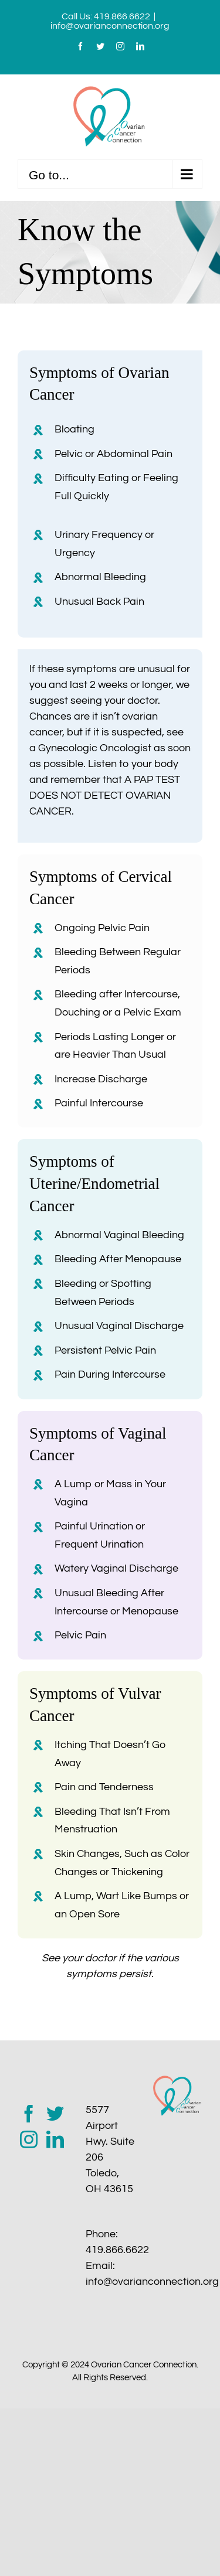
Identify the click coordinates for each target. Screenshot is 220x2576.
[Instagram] (29, 2139)
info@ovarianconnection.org (110, 25)
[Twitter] (55, 2113)
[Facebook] (29, 2113)
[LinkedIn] (55, 2139)
